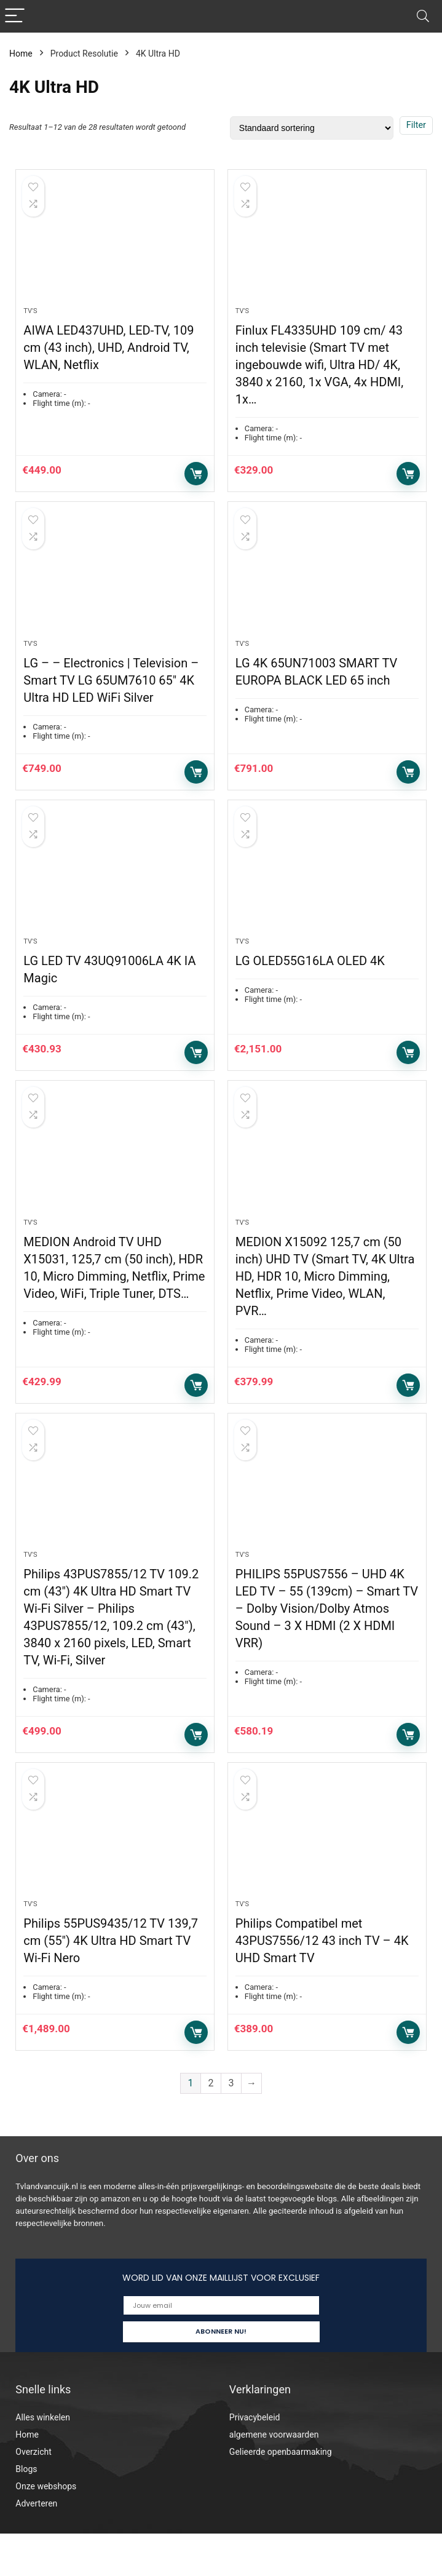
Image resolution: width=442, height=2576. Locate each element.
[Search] (423, 16)
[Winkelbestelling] (311, 128)
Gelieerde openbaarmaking (280, 2494)
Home (21, 53)
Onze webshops (45, 2529)
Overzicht (33, 2494)
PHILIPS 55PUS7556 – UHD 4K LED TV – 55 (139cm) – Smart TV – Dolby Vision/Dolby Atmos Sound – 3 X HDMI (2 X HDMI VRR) (326, 1644)
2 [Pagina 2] (211, 2126)
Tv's (30, 318)
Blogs (26, 2511)
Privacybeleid (254, 2460)
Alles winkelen (42, 2460)
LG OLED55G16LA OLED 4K (310, 982)
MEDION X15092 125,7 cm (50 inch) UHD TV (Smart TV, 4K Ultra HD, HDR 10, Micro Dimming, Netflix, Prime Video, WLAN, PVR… (324, 1304)
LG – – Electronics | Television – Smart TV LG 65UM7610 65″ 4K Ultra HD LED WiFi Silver (111, 694)
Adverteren (36, 2546)
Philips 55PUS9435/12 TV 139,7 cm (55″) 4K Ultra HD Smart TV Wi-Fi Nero (110, 1983)
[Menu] (15, 16)
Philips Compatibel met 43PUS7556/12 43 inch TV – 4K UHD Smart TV (322, 1983)
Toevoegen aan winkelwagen (196, 481)
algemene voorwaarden (274, 2477)
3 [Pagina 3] (231, 2126)
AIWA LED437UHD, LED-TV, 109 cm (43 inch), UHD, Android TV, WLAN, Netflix (108, 355)
